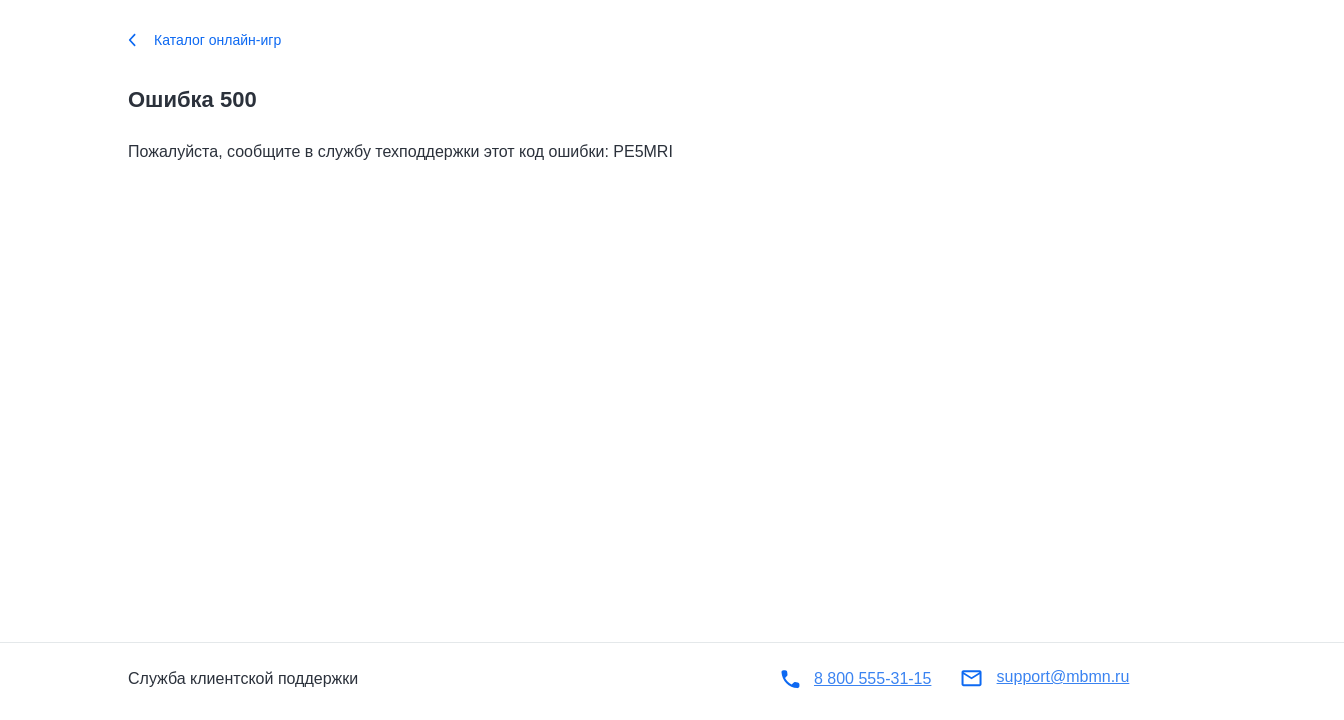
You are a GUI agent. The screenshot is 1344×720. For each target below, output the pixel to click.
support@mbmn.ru (1063, 676)
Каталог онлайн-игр (204, 40)
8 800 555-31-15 (872, 678)
